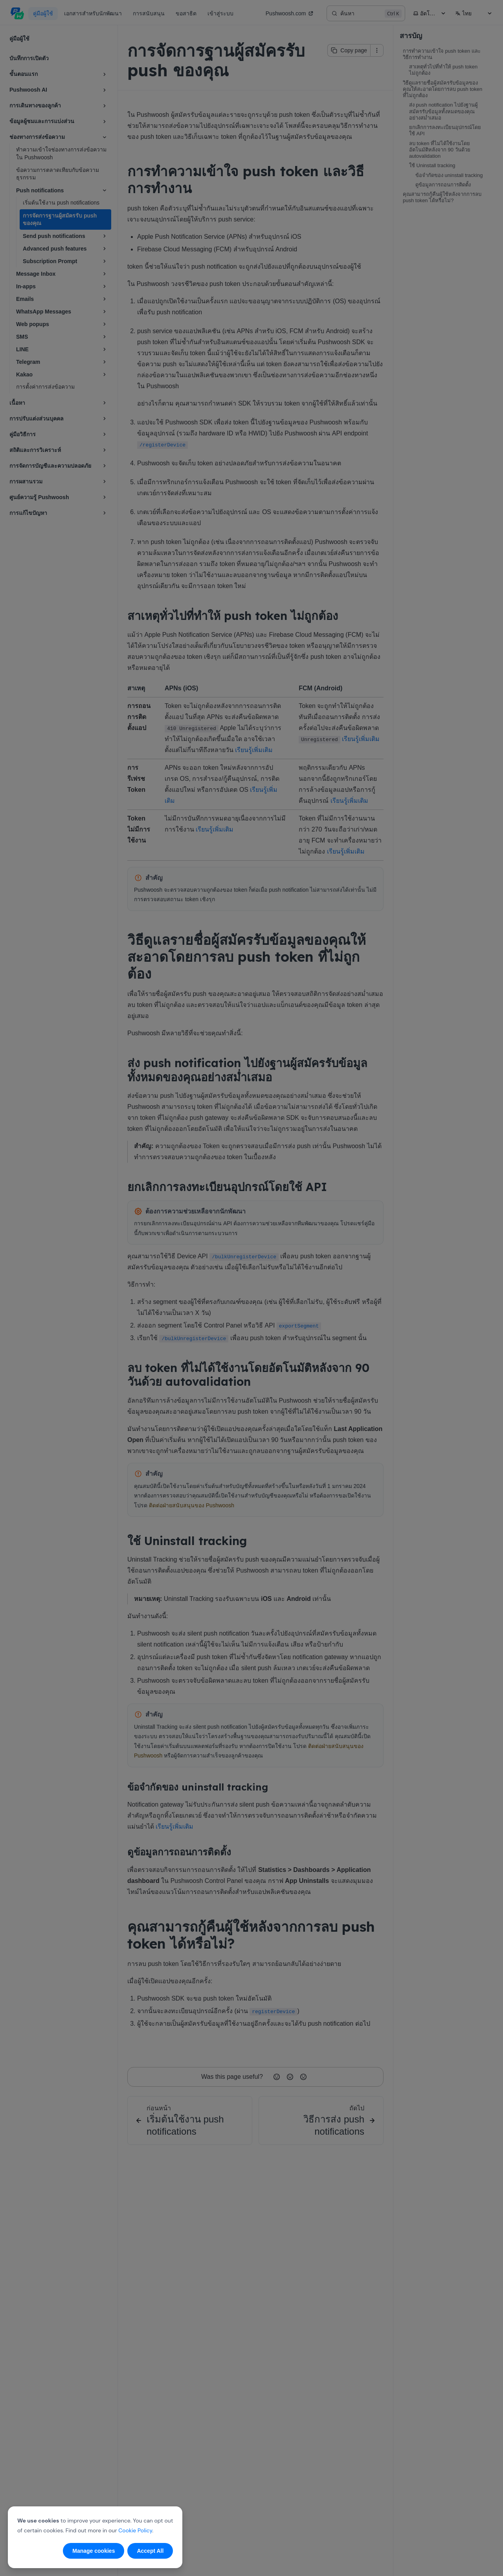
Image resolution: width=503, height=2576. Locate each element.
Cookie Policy (135, 2530)
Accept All (150, 2551)
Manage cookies (93, 2551)
